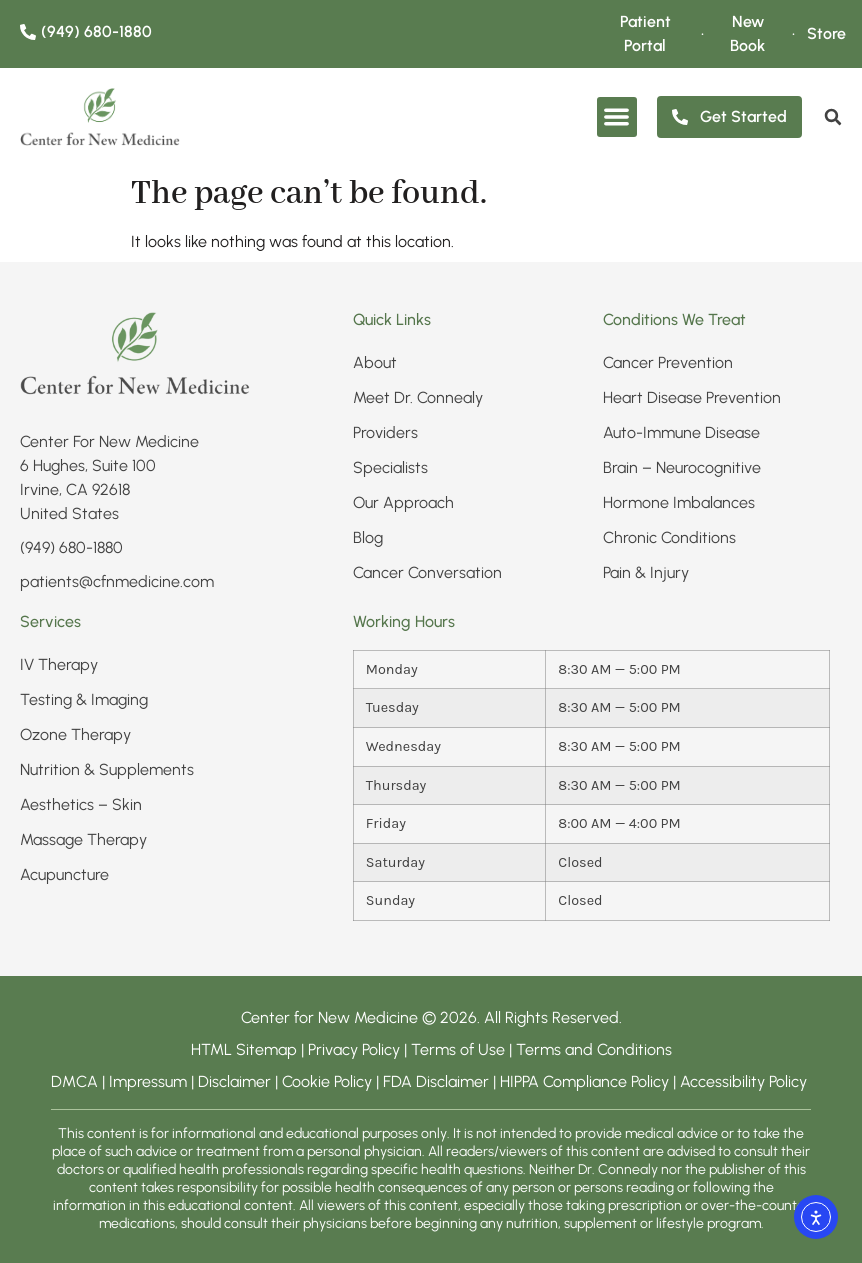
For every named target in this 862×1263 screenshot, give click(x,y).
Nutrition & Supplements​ (107, 769)
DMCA (74, 1081)
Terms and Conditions (594, 1049)
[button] (617, 117)
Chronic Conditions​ (669, 537)
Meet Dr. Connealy (418, 397)
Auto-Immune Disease (681, 432)
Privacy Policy (356, 1049)
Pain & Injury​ (646, 572)
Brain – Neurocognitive (682, 467)
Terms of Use (458, 1049)
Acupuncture (64, 874)
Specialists (390, 467)
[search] (833, 117)
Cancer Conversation (427, 572)
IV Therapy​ (59, 664)
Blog (368, 537)
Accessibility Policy (745, 1081)
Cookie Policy (327, 1081)
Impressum (148, 1081)
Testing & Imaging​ (84, 699)
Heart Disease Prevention (692, 397)
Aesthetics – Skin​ (81, 804)
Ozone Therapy (75, 734)
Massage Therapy (83, 839)
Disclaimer (234, 1081)
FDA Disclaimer (436, 1081)
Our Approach (403, 502)
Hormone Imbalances (679, 502)
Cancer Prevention (668, 362)
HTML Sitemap (244, 1049)
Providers (385, 432)
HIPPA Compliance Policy (586, 1081)
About (375, 362)
